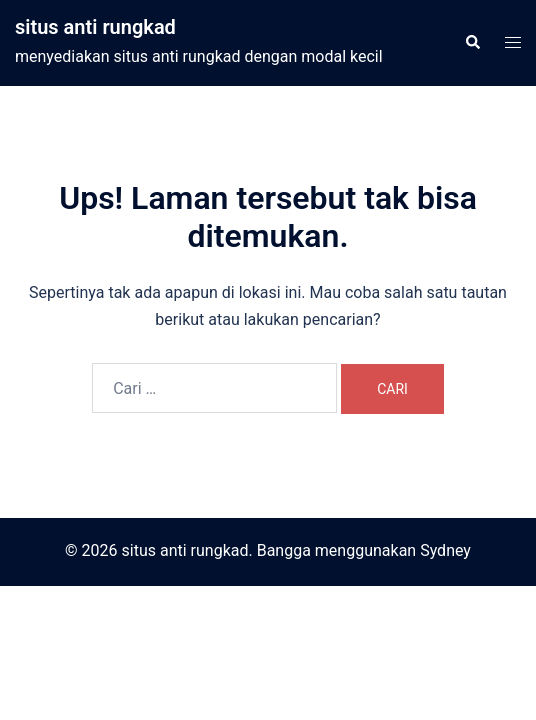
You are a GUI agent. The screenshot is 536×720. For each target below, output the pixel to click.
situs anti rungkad (95, 27)
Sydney (445, 550)
